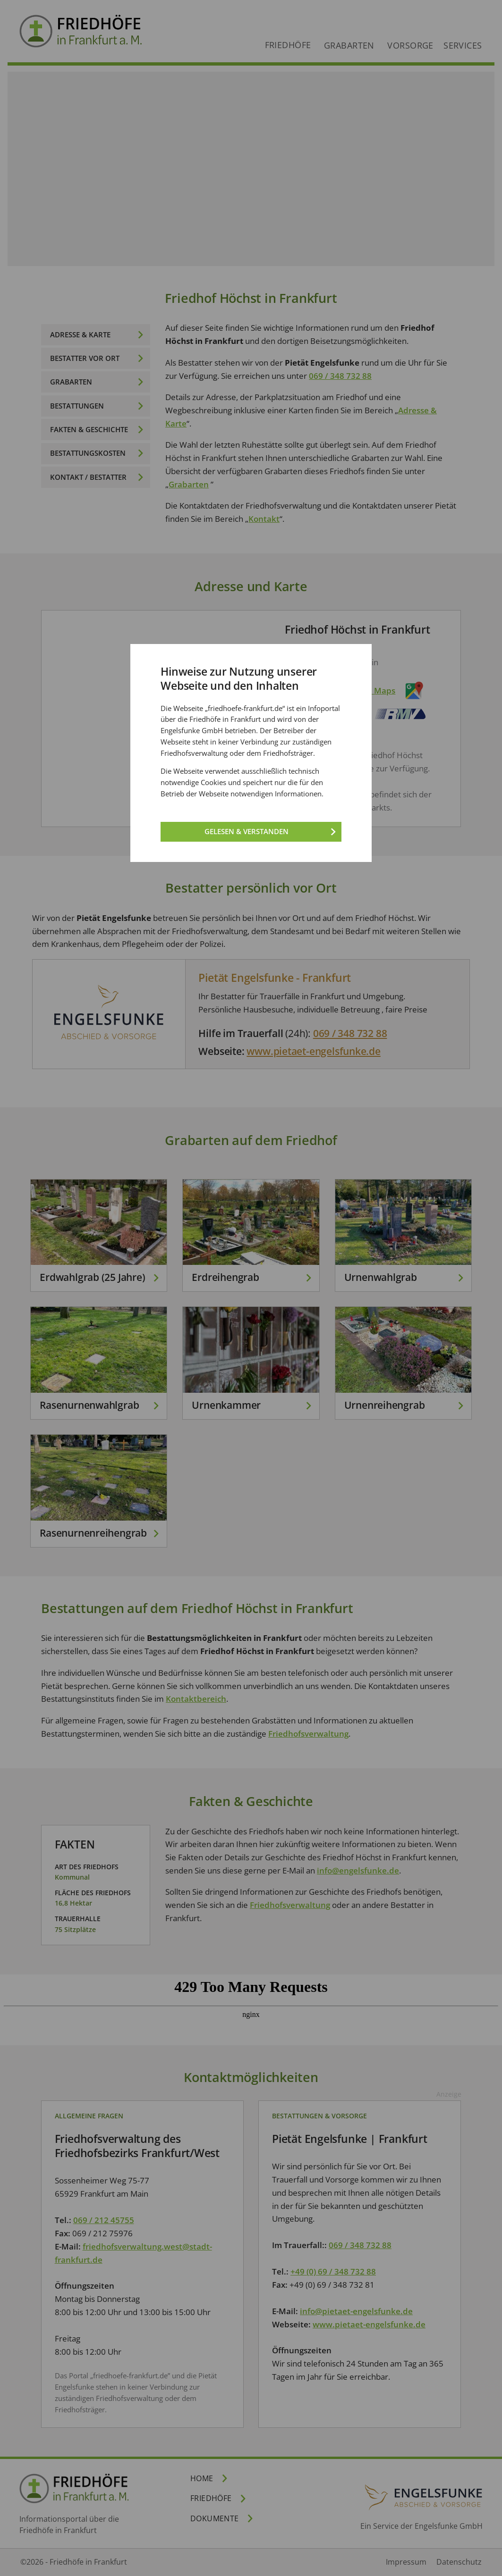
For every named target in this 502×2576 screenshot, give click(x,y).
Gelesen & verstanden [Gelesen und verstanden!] (246, 831)
